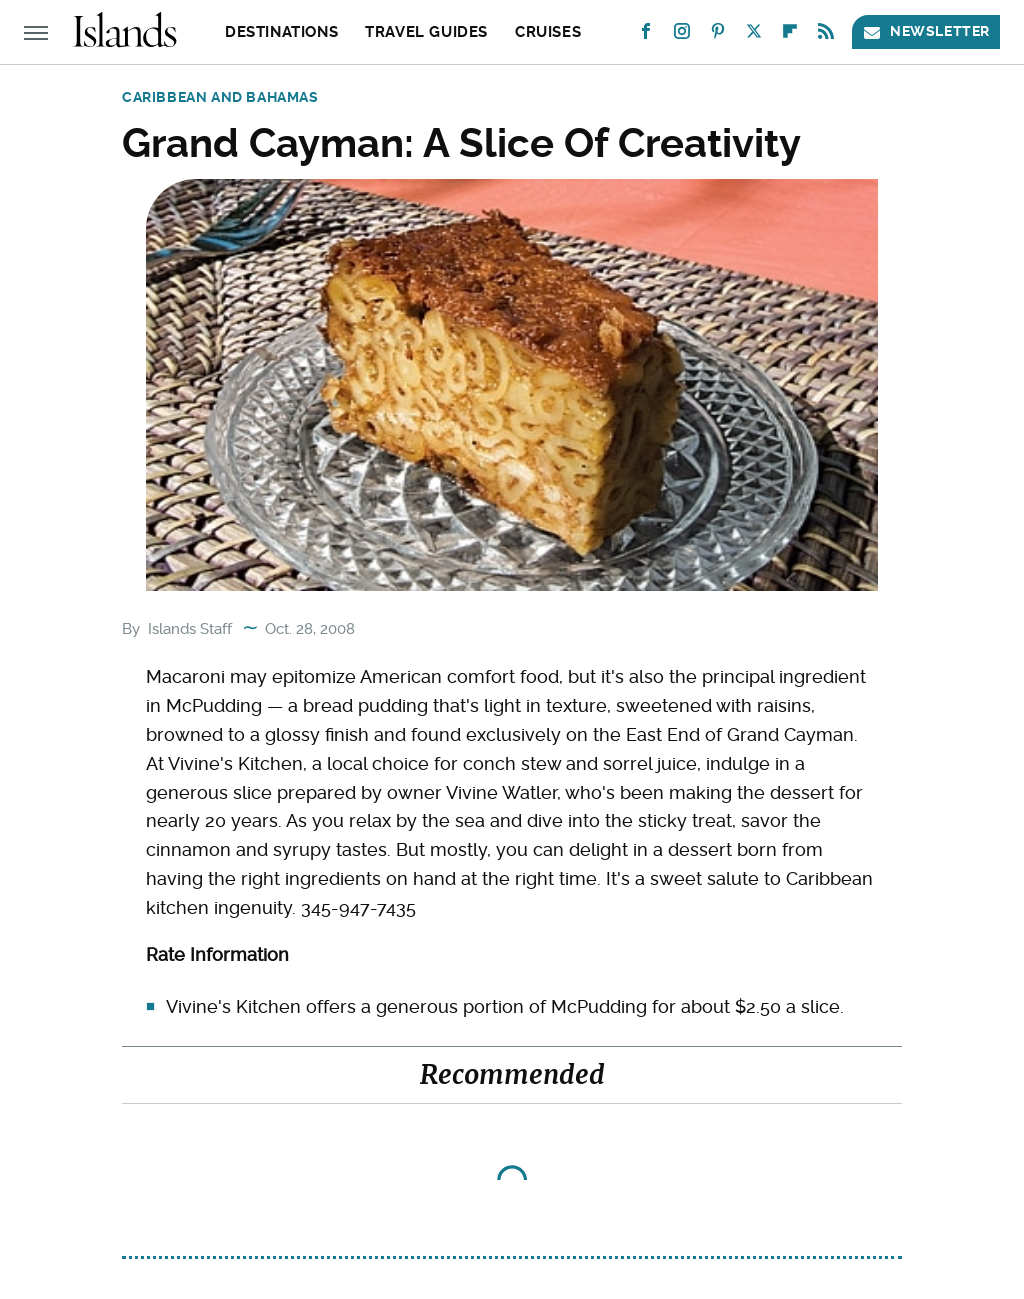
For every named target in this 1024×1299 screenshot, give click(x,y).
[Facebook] (646, 35)
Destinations (281, 32)
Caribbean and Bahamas (220, 97)
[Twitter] (754, 35)
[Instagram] (682, 35)
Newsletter (926, 31)
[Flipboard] (790, 35)
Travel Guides (426, 32)
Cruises (548, 32)
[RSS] (826, 35)
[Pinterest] (718, 35)
